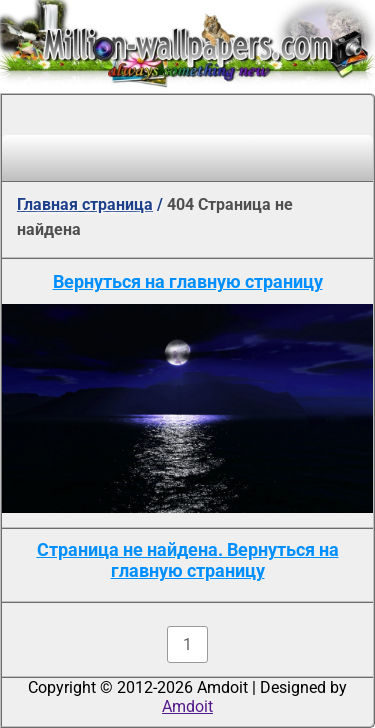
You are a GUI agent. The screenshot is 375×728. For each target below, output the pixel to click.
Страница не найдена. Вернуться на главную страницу (188, 560)
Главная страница (85, 204)
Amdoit (187, 706)
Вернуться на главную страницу (188, 281)
